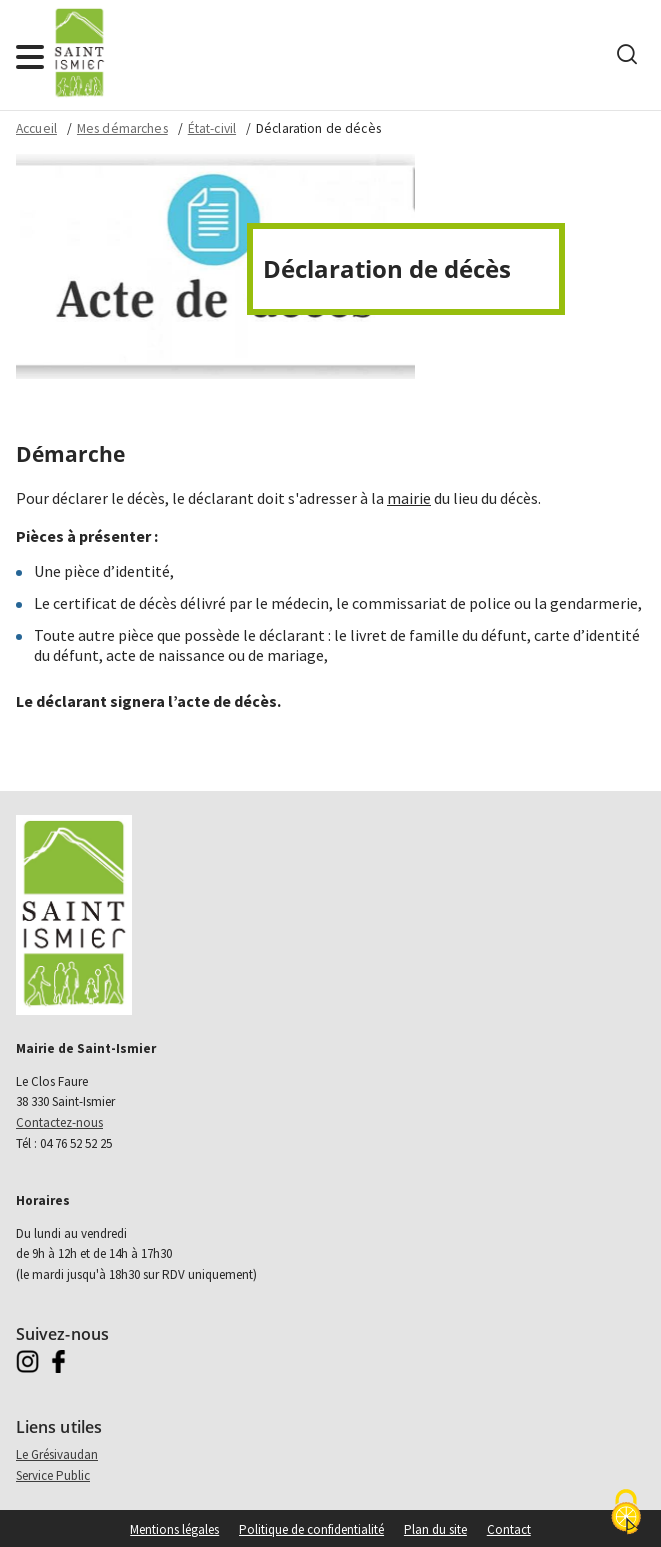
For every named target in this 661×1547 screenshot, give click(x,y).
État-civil (212, 128)
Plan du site (435, 1529)
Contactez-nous (59, 1122)
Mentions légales (174, 1529)
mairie (409, 498)
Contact (509, 1529)
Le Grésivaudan (57, 1454)
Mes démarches (122, 128)
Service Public (53, 1475)
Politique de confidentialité (311, 1529)
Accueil (36, 128)
